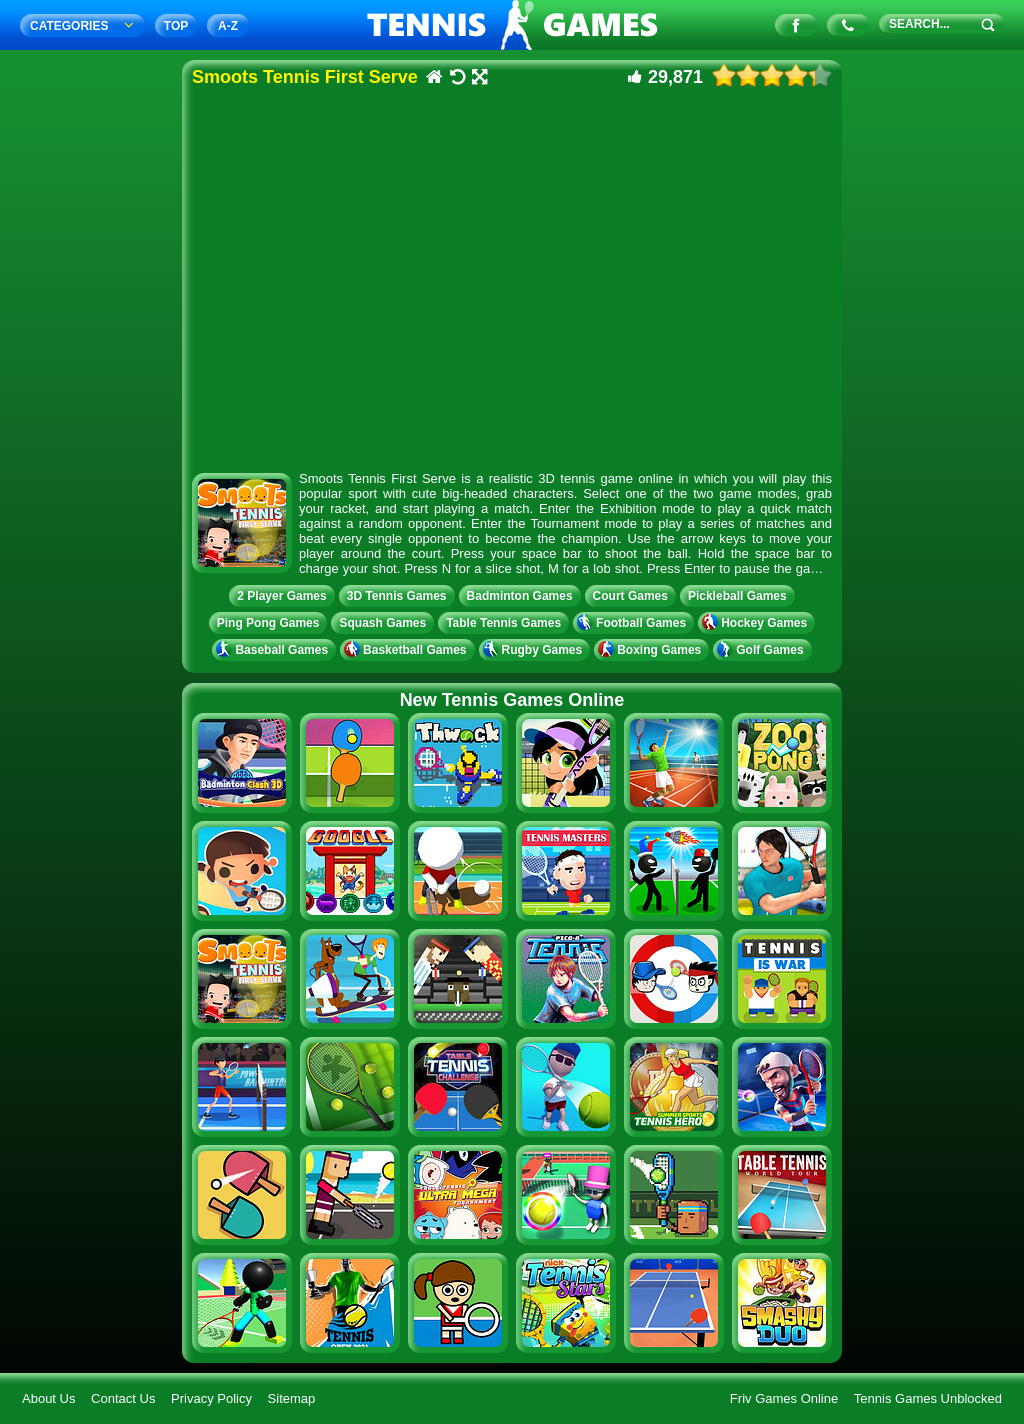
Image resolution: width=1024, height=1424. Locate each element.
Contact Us (123, 1398)
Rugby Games (535, 650)
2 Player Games (281, 596)
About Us (48, 1398)
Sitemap (292, 1398)
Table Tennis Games (503, 623)
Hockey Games (756, 623)
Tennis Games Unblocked (928, 1398)
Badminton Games (520, 596)
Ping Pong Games (268, 623)
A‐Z (228, 26)
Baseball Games (274, 650)
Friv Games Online (784, 1398)
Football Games (633, 623)
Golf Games (762, 650)
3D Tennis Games (397, 596)
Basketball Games (407, 650)
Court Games (630, 596)
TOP (176, 26)
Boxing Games (651, 650)
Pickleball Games (737, 596)
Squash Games (382, 623)
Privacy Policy (211, 1398)
